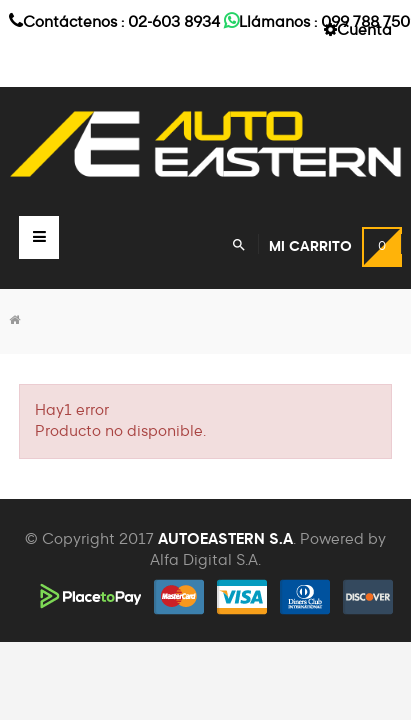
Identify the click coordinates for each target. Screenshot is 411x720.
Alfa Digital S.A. (205, 560)
